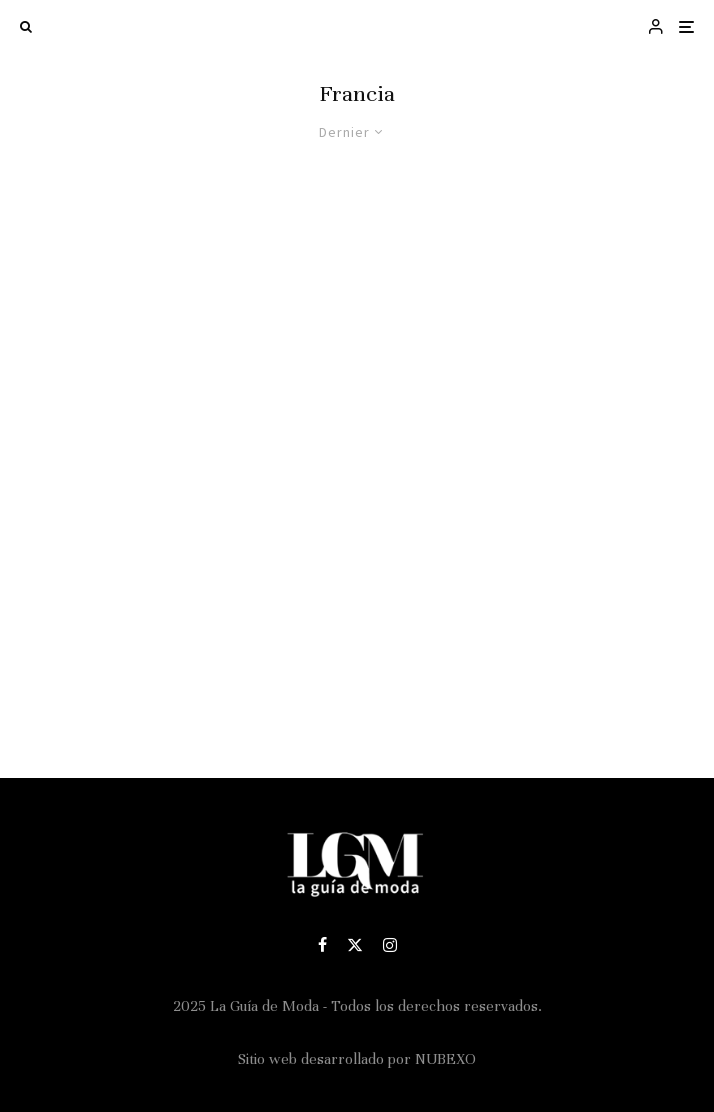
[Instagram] (390, 945)
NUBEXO (445, 1059)
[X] (355, 945)
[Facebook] (322, 945)
